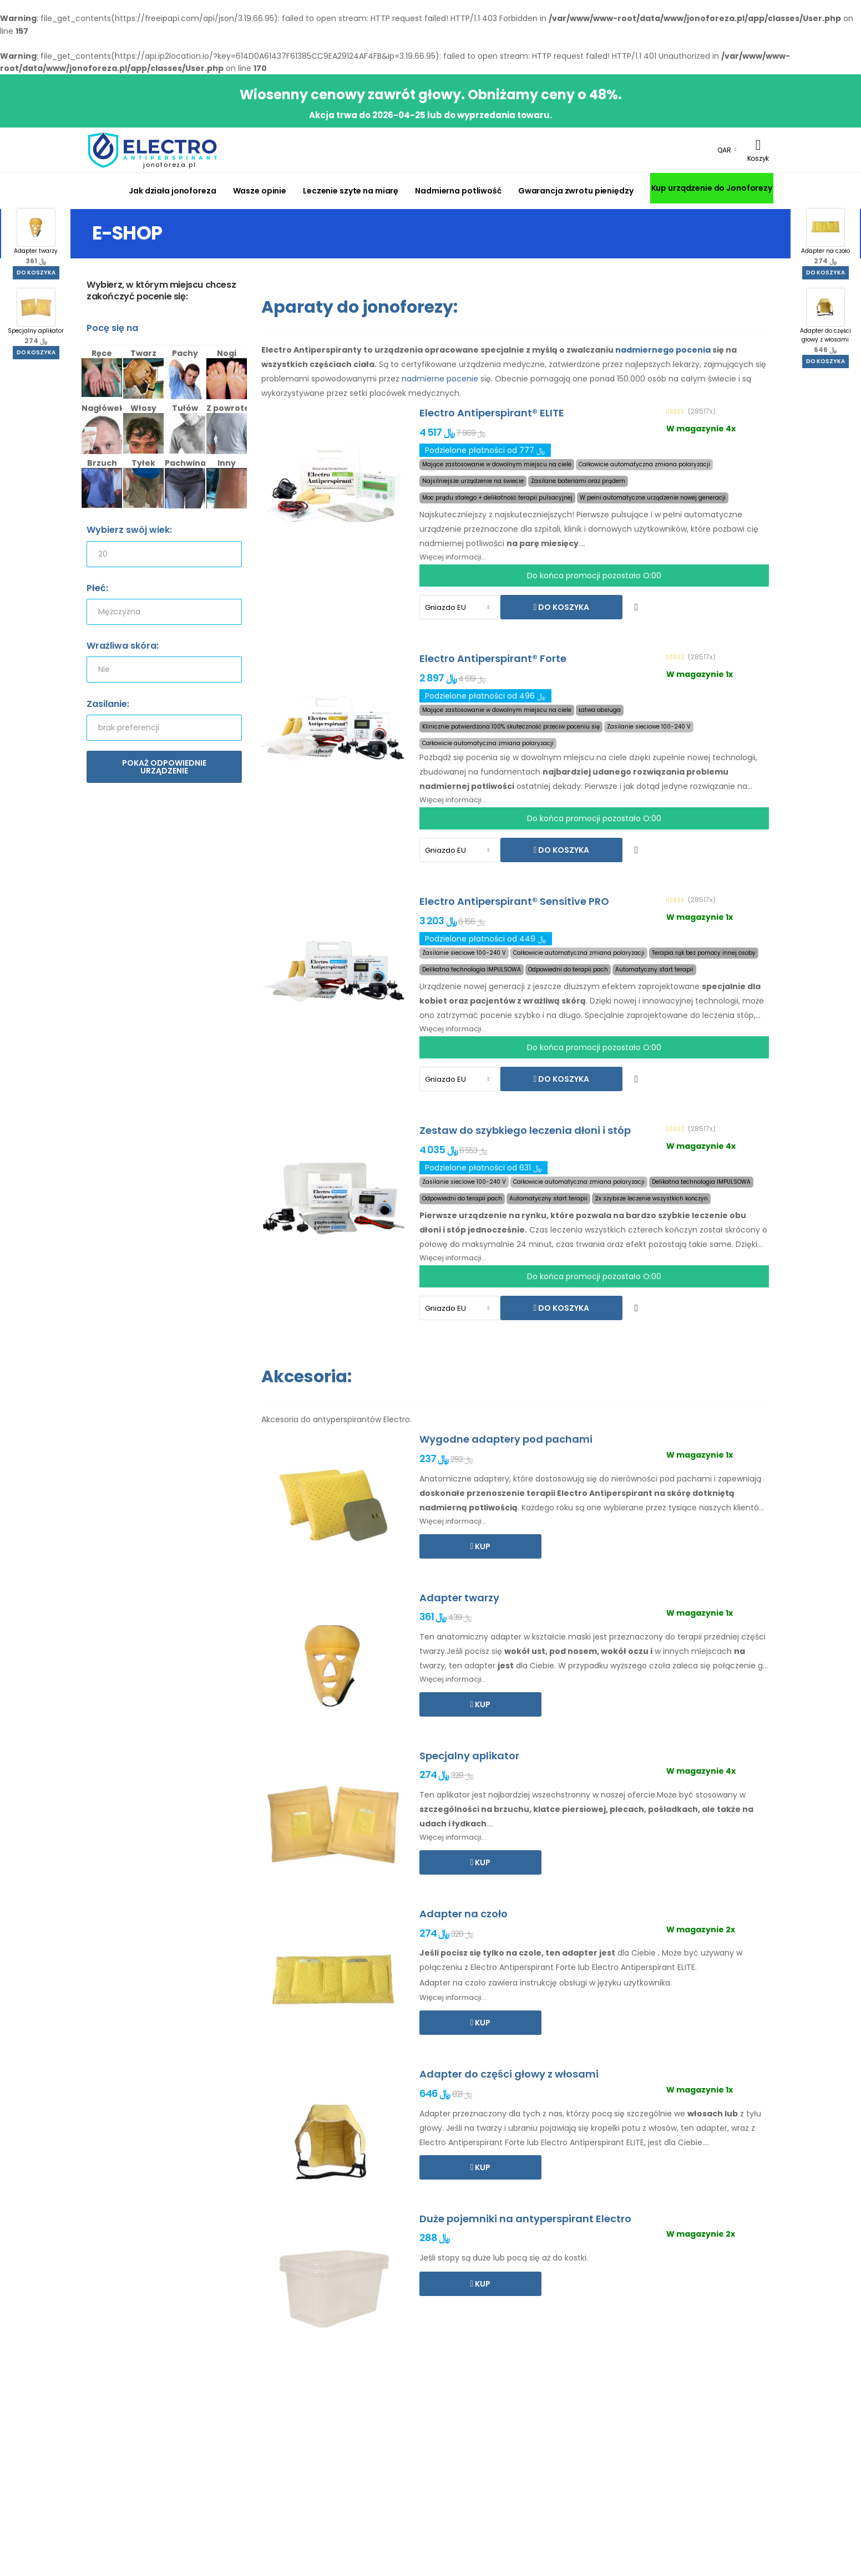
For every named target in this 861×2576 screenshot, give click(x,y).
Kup (481, 1546)
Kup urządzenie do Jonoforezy (711, 188)
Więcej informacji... (453, 557)
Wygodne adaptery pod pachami (505, 1439)
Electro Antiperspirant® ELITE (491, 413)
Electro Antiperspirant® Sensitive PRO (514, 901)
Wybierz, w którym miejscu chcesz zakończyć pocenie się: (161, 291)
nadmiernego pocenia (663, 349)
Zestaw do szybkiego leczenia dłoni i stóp (525, 1130)
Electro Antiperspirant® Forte (492, 658)
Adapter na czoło (825, 237)
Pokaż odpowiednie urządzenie (164, 766)
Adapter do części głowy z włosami (825, 321)
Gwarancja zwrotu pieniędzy (576, 190)
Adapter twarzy (36, 237)
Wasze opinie (260, 190)
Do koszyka (36, 272)
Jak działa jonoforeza (172, 190)
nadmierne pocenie (440, 378)
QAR (724, 150)
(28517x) (702, 411)
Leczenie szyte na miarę (350, 190)
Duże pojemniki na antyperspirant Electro (525, 2219)
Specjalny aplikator (36, 316)
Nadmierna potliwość (458, 190)
